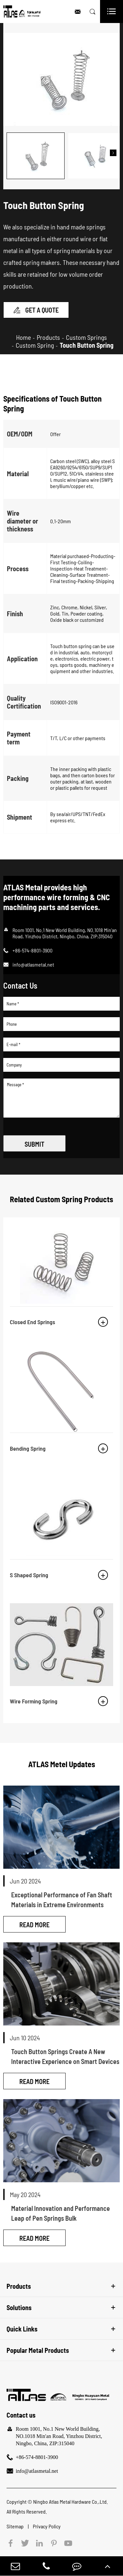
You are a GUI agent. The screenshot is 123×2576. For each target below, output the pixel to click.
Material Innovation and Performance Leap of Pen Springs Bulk (60, 2209)
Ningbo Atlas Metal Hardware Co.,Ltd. (70, 2497)
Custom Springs (86, 333)
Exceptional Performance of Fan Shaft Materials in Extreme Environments (61, 1895)
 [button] (113, 150)
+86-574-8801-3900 (37, 2453)
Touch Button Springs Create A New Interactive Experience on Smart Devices (65, 2052)
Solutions (19, 2303)
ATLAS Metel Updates (61, 1760)
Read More (34, 1920)
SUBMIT (34, 1140)
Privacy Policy (47, 2522)
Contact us (21, 2411)
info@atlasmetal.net (33, 960)
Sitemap (16, 2522)
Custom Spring (35, 341)
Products (48, 333)
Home (23, 333)
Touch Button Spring (86, 341)
